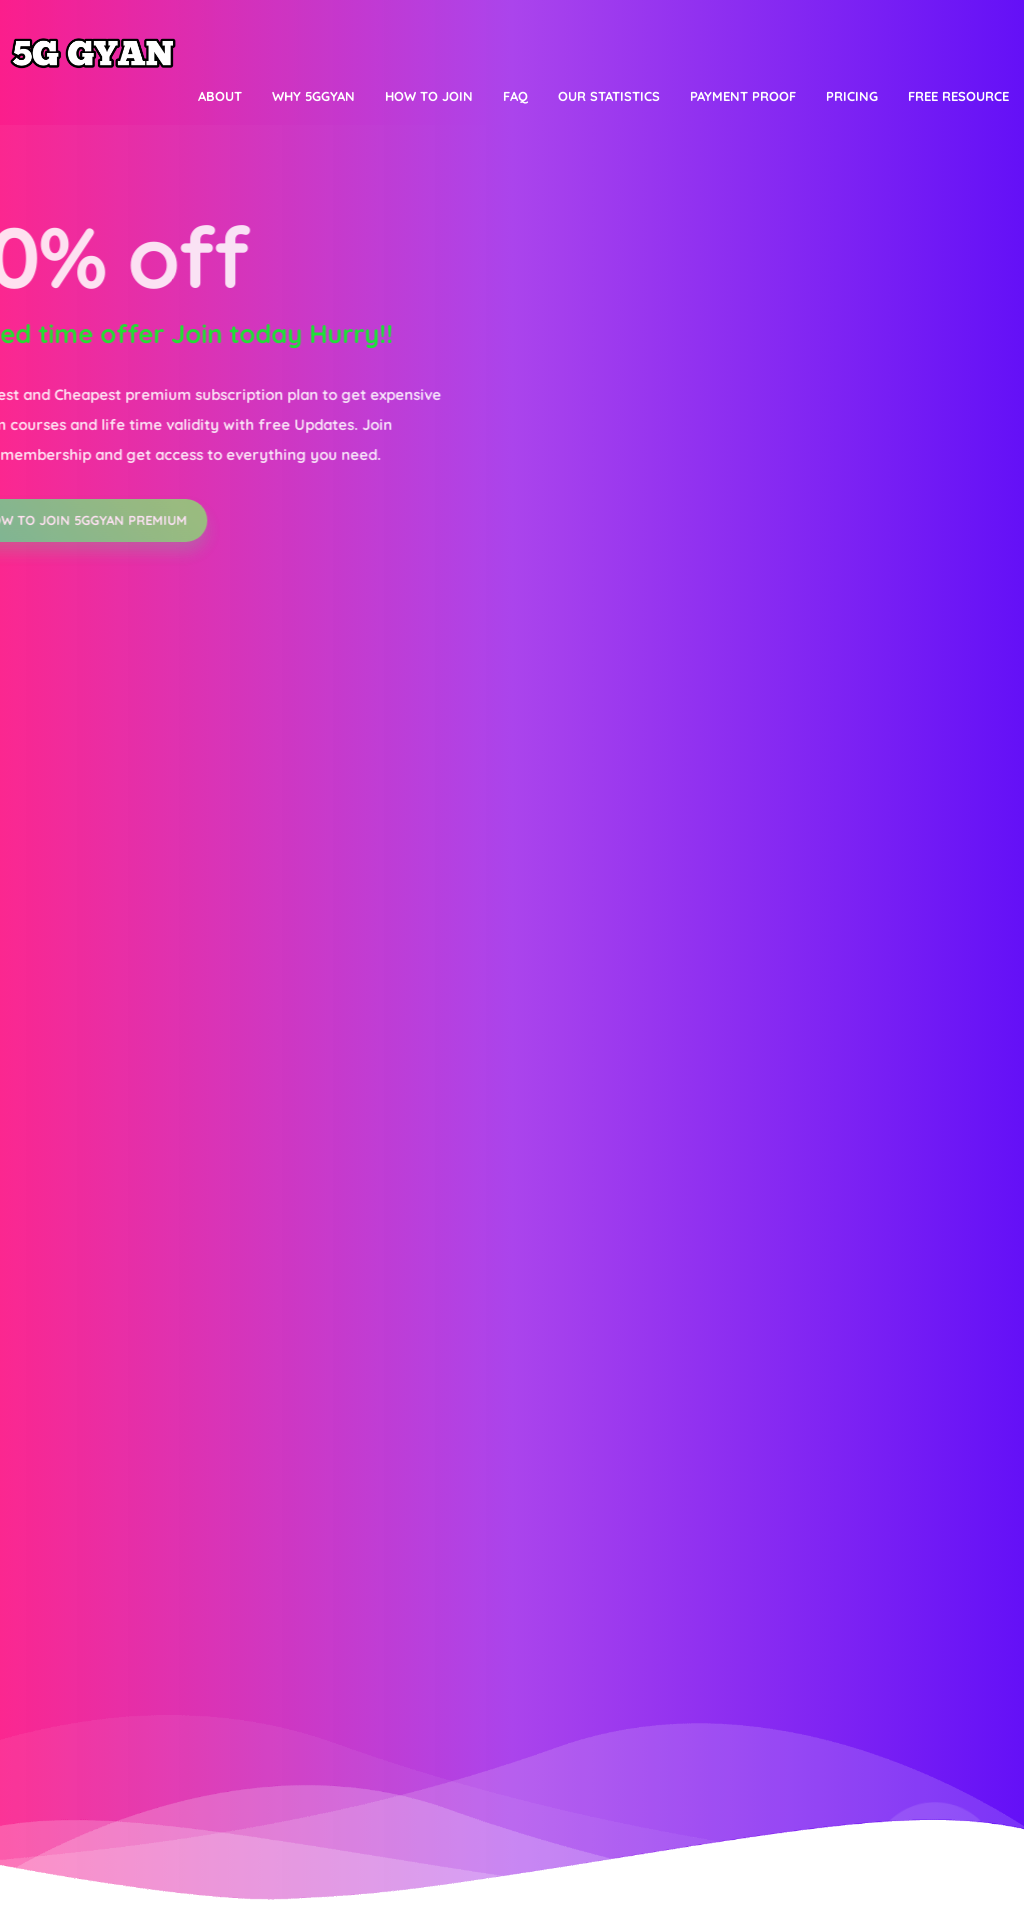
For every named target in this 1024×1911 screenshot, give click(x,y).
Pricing (852, 96)
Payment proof (743, 96)
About (220, 96)
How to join (429, 96)
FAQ (515, 96)
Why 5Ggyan (313, 96)
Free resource (958, 96)
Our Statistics (609, 96)
